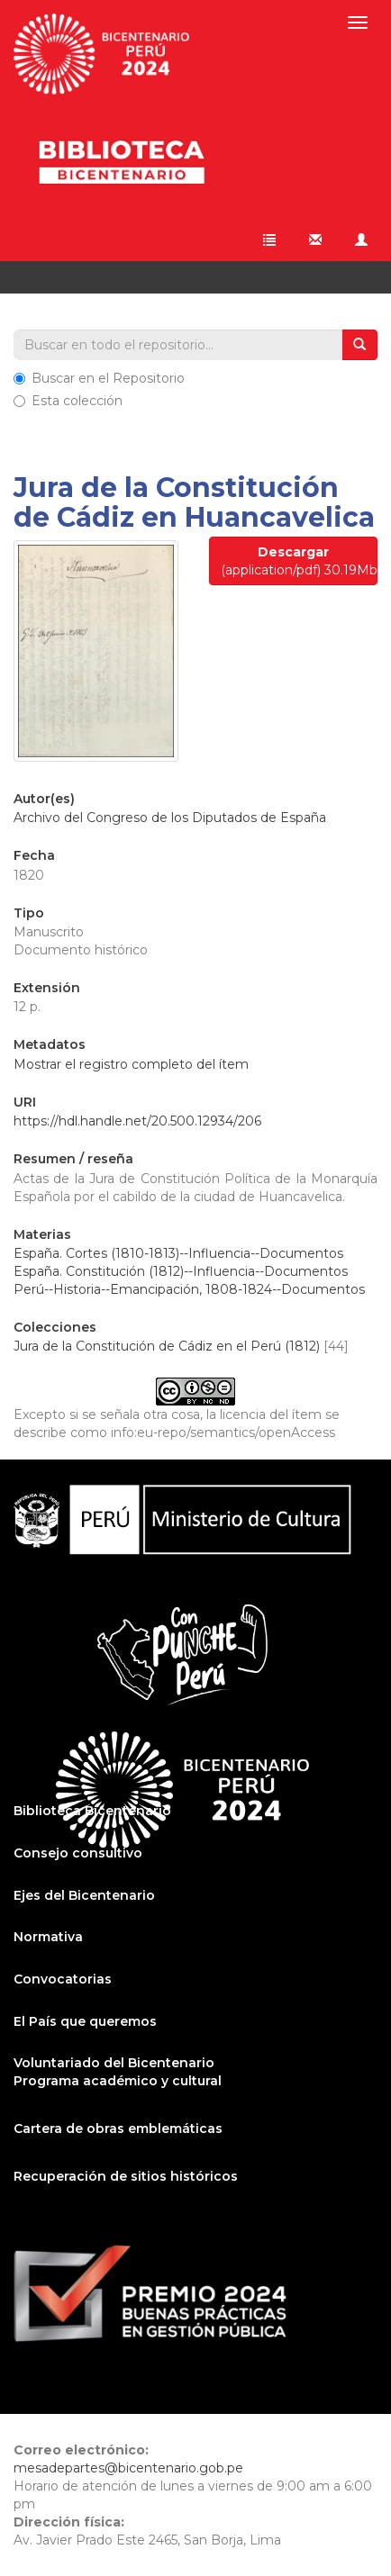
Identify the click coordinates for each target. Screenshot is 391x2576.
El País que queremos (85, 2021)
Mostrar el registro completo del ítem (131, 1064)
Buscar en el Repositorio (99, 378)
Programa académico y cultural (118, 2081)
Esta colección (68, 401)
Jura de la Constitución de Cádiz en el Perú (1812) (167, 1346)
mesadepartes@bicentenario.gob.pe (128, 2468)
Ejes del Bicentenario (84, 1895)
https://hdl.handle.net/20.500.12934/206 (137, 1121)
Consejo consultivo (78, 1853)
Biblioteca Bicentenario (92, 1811)
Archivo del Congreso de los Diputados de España (170, 817)
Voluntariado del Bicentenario (114, 2063)
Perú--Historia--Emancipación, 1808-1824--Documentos (189, 1289)
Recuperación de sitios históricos (126, 2176)
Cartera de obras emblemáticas (118, 2128)
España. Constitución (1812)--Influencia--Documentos (181, 1271)
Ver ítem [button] (60, 277)
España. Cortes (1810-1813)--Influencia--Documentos (178, 1253)
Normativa (48, 1937)
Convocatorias (63, 1979)
